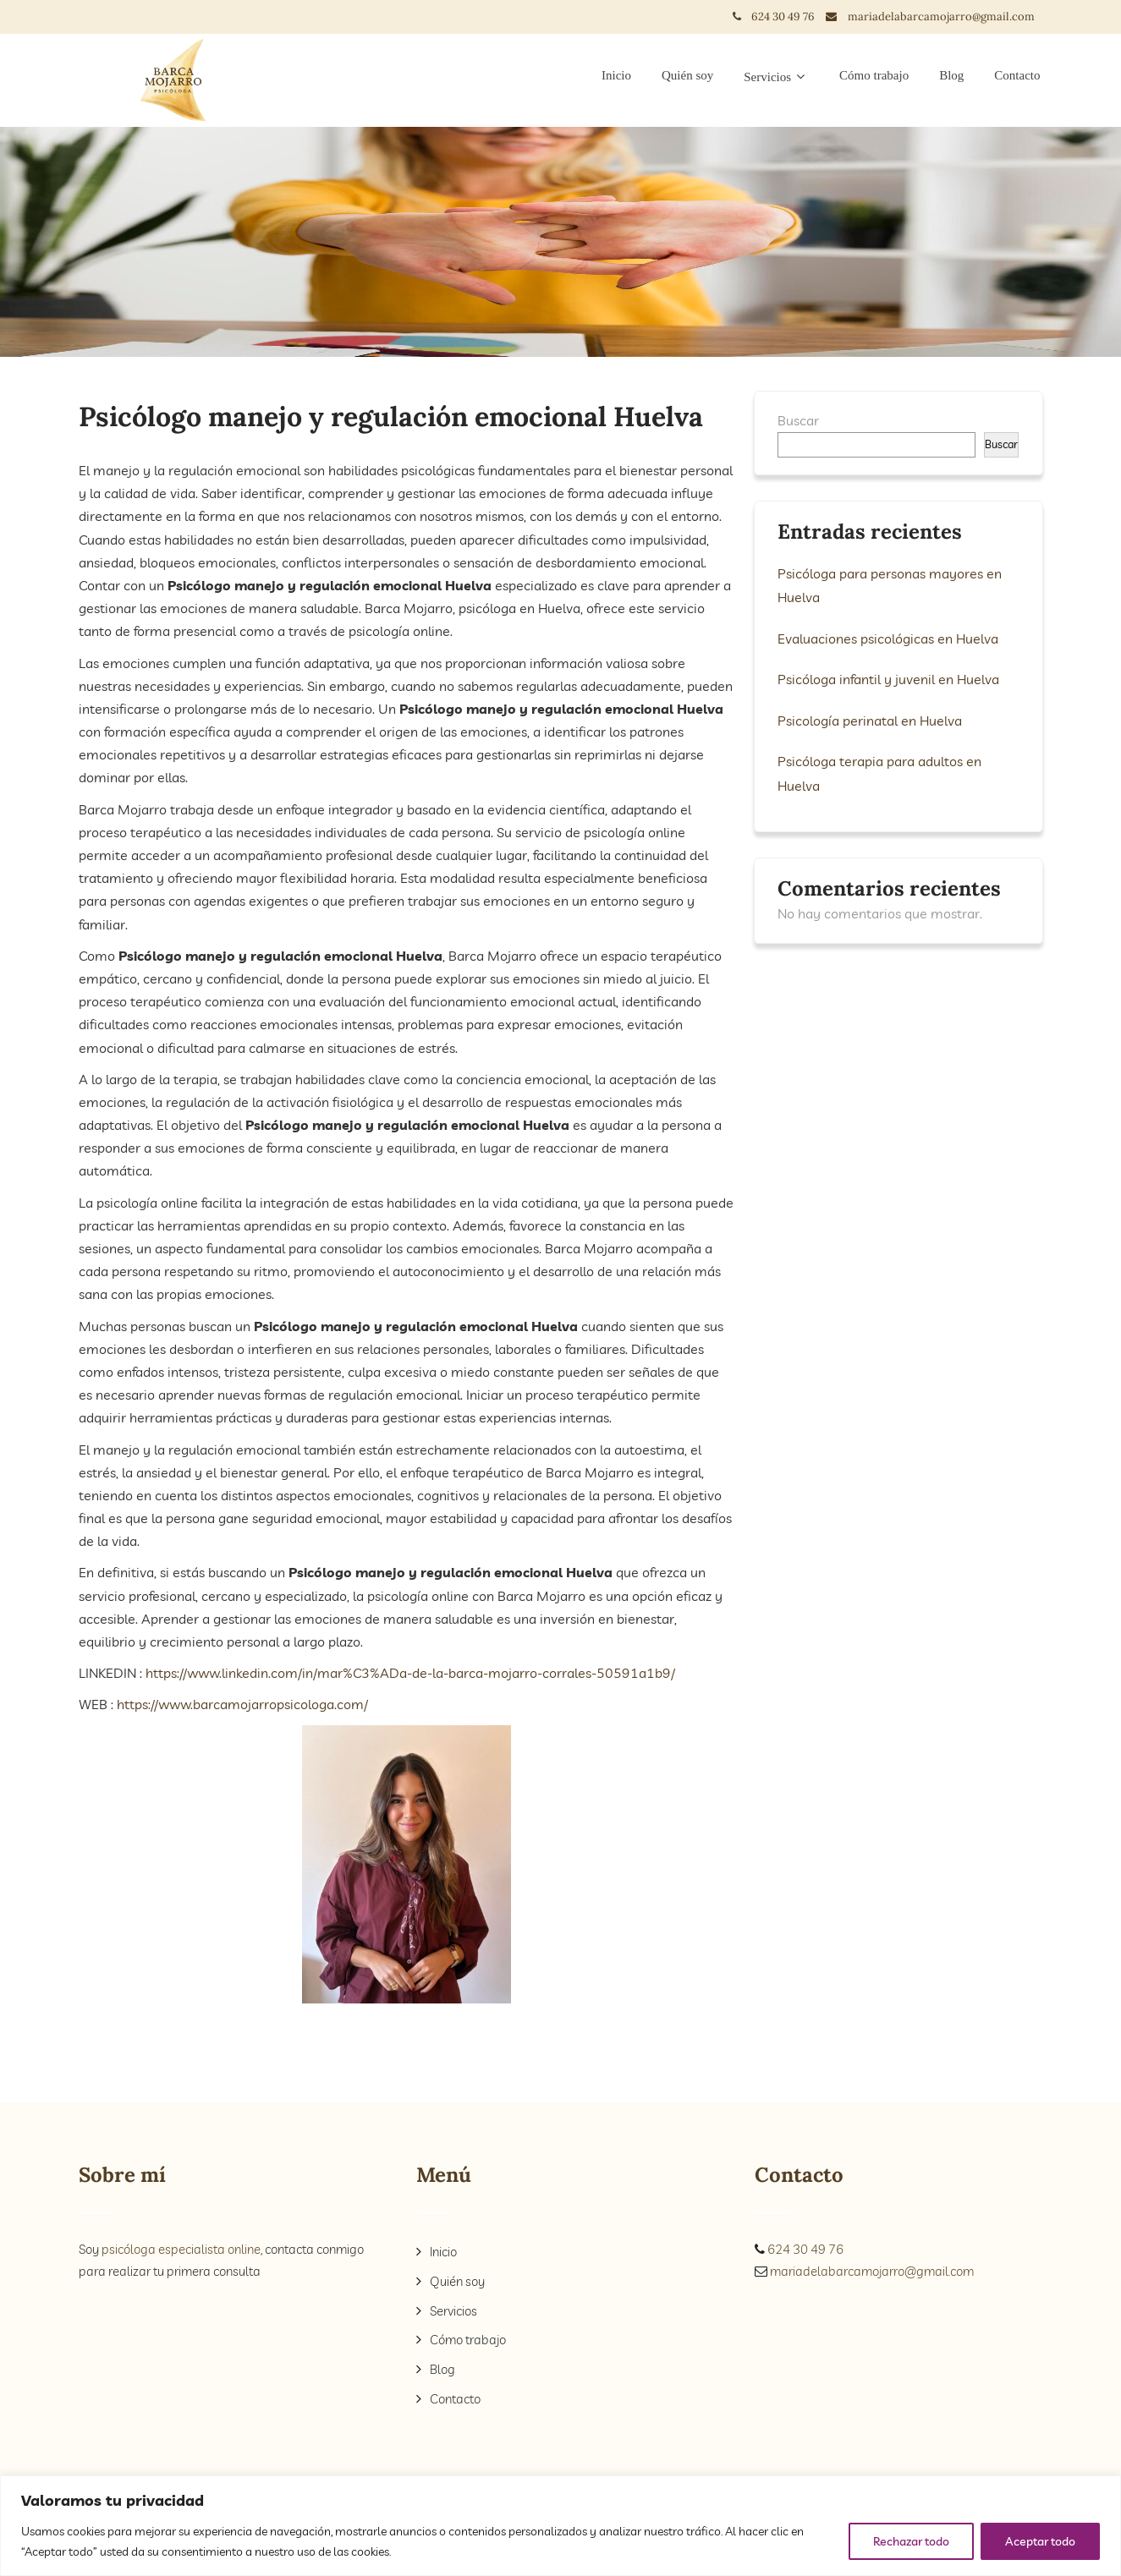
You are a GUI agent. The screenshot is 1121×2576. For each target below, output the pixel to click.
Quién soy (687, 75)
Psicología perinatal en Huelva (870, 718)
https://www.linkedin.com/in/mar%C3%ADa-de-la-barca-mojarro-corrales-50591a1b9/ (412, 1672)
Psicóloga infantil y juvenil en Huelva (888, 678)
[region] (560, 2525)
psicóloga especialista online (181, 2249)
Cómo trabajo (874, 75)
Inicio (616, 75)
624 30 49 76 (789, 16)
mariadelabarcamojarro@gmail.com (941, 16)
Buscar (798, 420)
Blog (951, 75)
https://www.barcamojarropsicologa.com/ (240, 1704)
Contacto (1017, 75)
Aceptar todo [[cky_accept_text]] (1040, 2541)
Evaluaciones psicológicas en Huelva (888, 637)
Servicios (776, 76)
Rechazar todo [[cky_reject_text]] (911, 2541)
